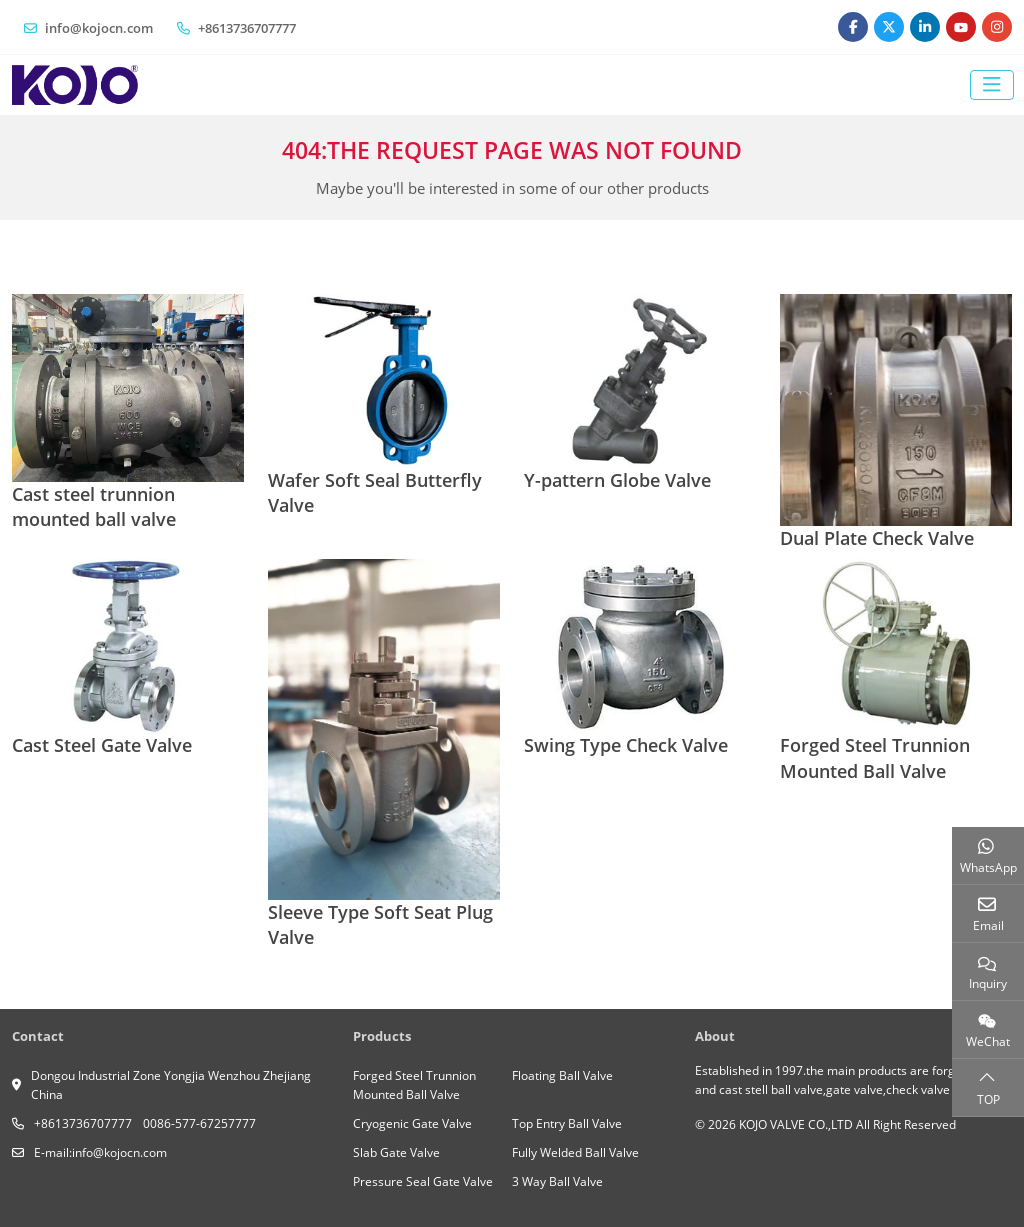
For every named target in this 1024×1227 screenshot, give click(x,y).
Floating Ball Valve (562, 1075)
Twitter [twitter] (889, 27)
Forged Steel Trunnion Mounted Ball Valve (875, 757)
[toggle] (992, 85)
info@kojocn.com (99, 28)
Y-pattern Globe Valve (617, 480)
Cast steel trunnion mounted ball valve (94, 506)
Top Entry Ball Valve (567, 1123)
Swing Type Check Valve (626, 745)
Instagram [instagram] (997, 27)
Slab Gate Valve (396, 1152)
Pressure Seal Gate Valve (423, 1181)
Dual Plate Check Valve (877, 538)
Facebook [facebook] (853, 27)
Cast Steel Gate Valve (102, 745)
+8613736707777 (247, 28)
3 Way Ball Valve (557, 1181)
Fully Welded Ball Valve (575, 1152)
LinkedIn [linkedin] (925, 27)
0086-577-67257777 (199, 1123)
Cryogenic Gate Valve (412, 1123)
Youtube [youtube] (961, 27)
